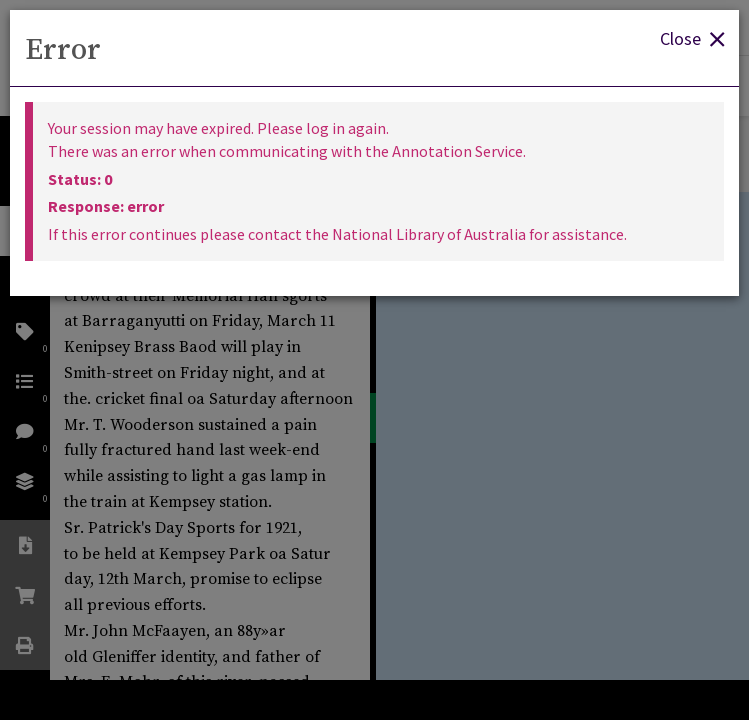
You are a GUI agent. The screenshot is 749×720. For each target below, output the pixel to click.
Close (692, 37)
